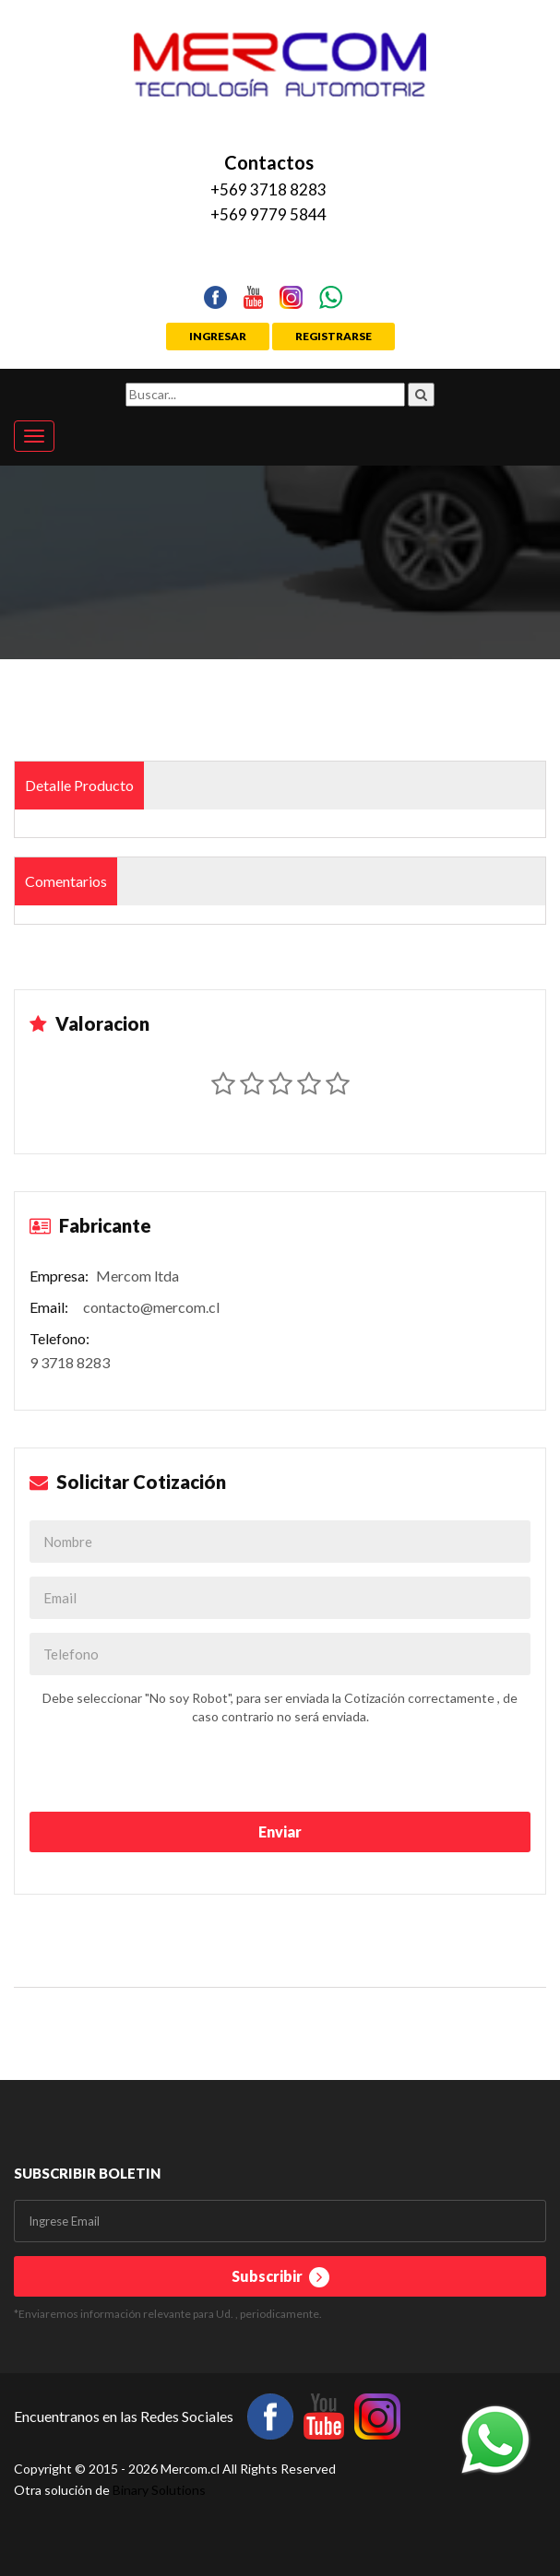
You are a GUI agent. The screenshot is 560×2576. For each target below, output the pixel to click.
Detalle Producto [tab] (79, 785)
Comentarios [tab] (66, 881)
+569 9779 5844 (268, 214)
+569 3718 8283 (268, 189)
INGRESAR (217, 336)
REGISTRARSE (333, 336)
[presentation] (135, 1767)
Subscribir (280, 2277)
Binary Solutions (159, 2490)
